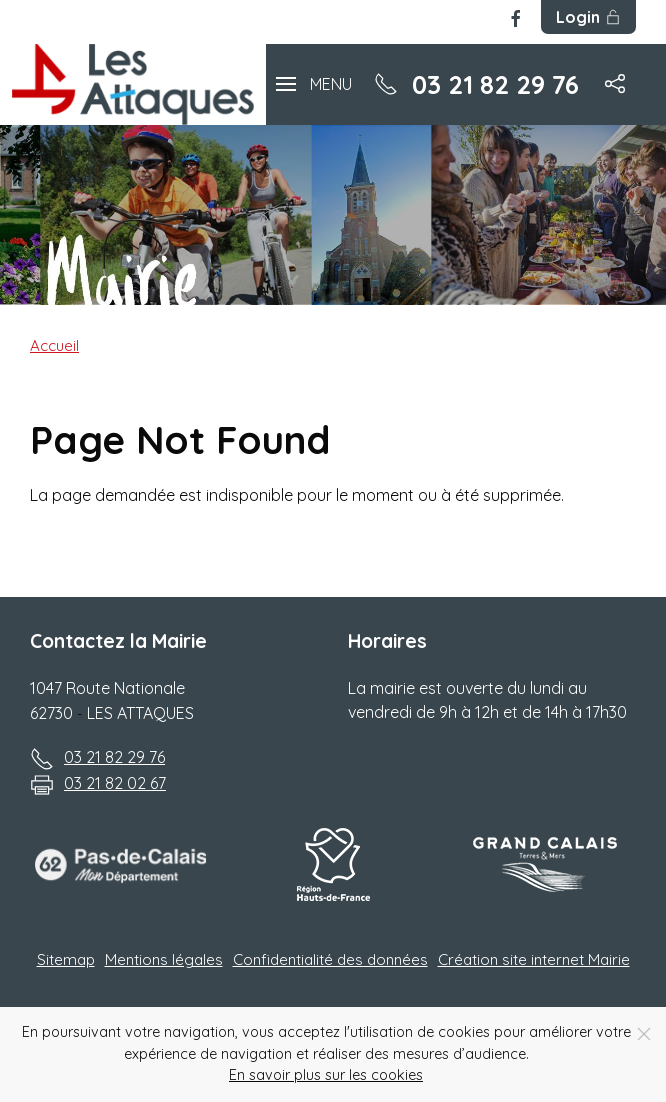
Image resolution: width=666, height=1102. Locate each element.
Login (588, 17)
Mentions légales (164, 959)
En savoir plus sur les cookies (326, 1075)
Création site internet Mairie (534, 959)
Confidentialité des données (330, 959)
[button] (314, 84)
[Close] (644, 1034)
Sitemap (66, 959)
